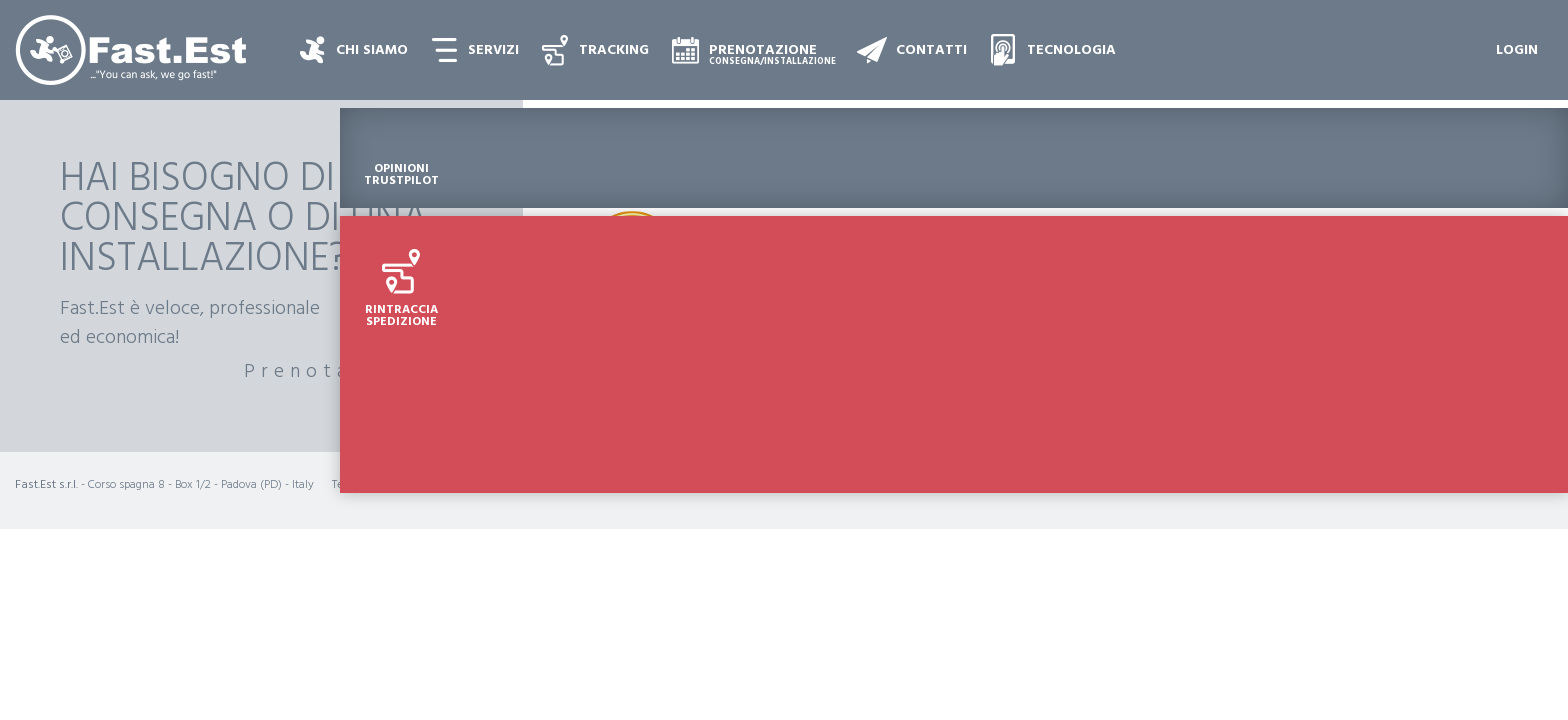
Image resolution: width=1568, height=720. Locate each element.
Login (1517, 50)
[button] (478, 50)
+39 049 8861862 (393, 485)
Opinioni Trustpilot (1518, 152)
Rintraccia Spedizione (1518, 293)
